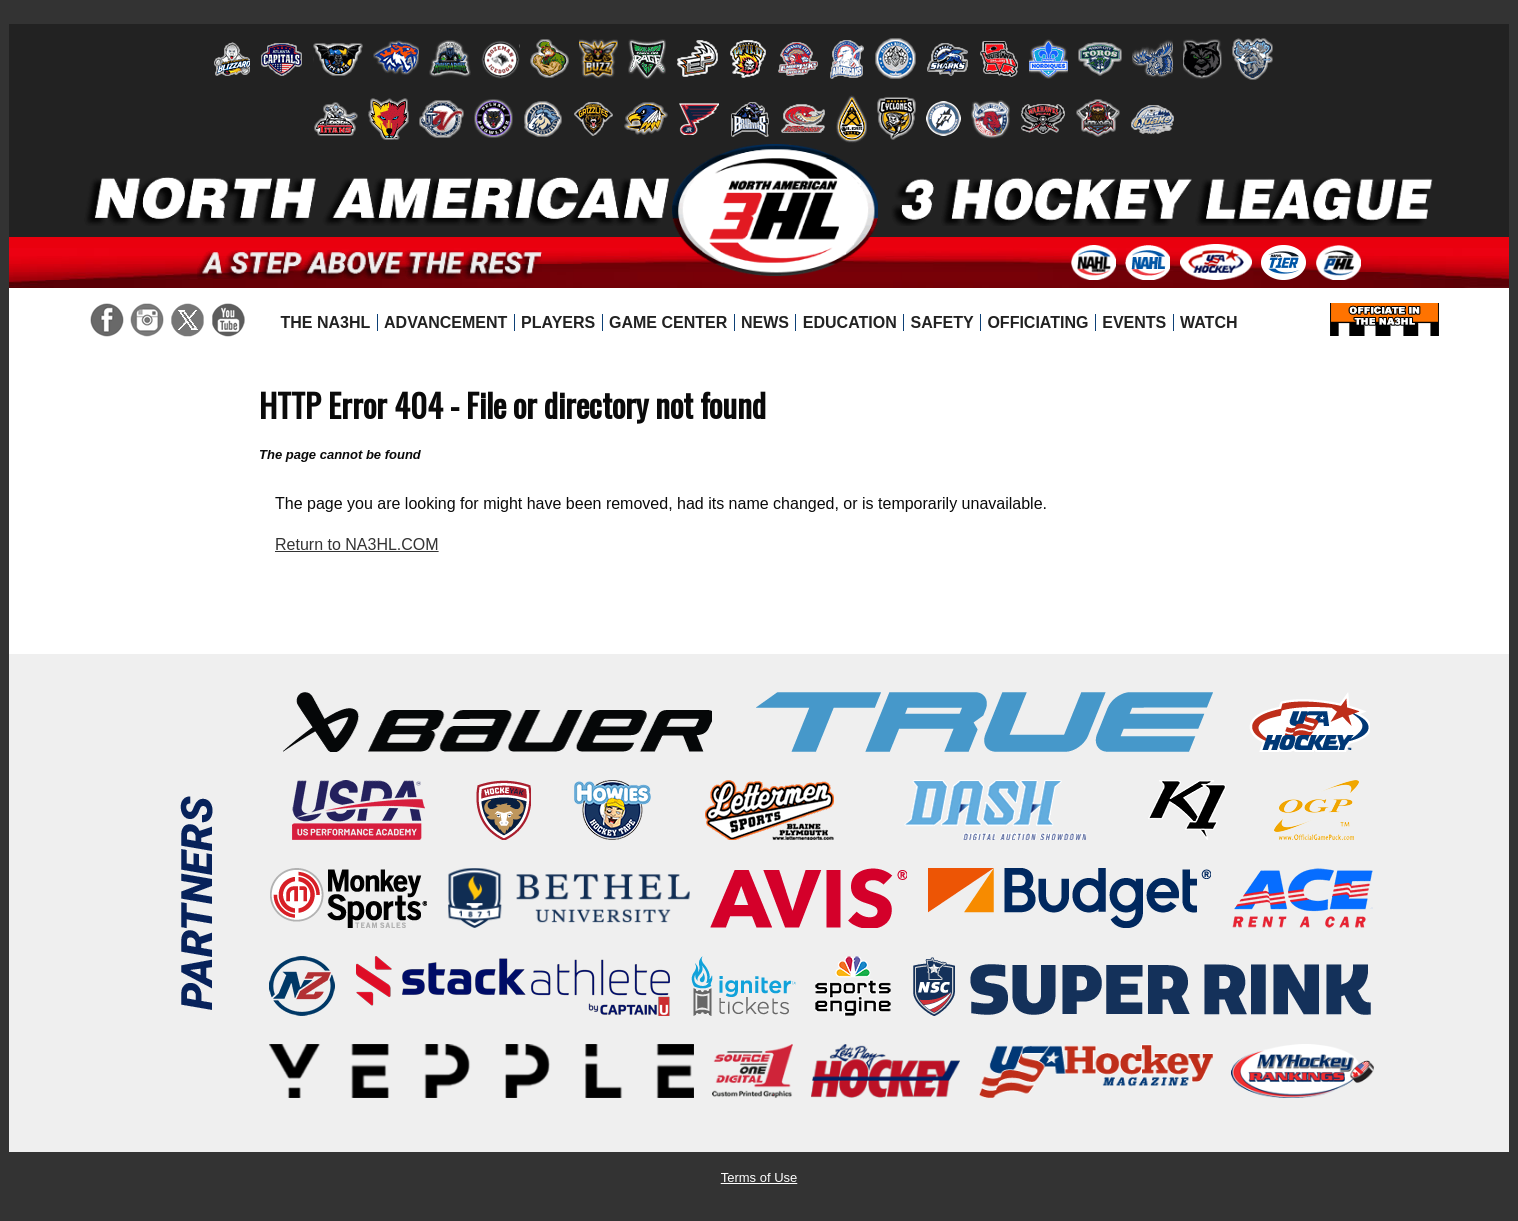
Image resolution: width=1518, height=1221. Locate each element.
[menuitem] (325, 323)
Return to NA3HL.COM (357, 544)
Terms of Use (759, 1177)
